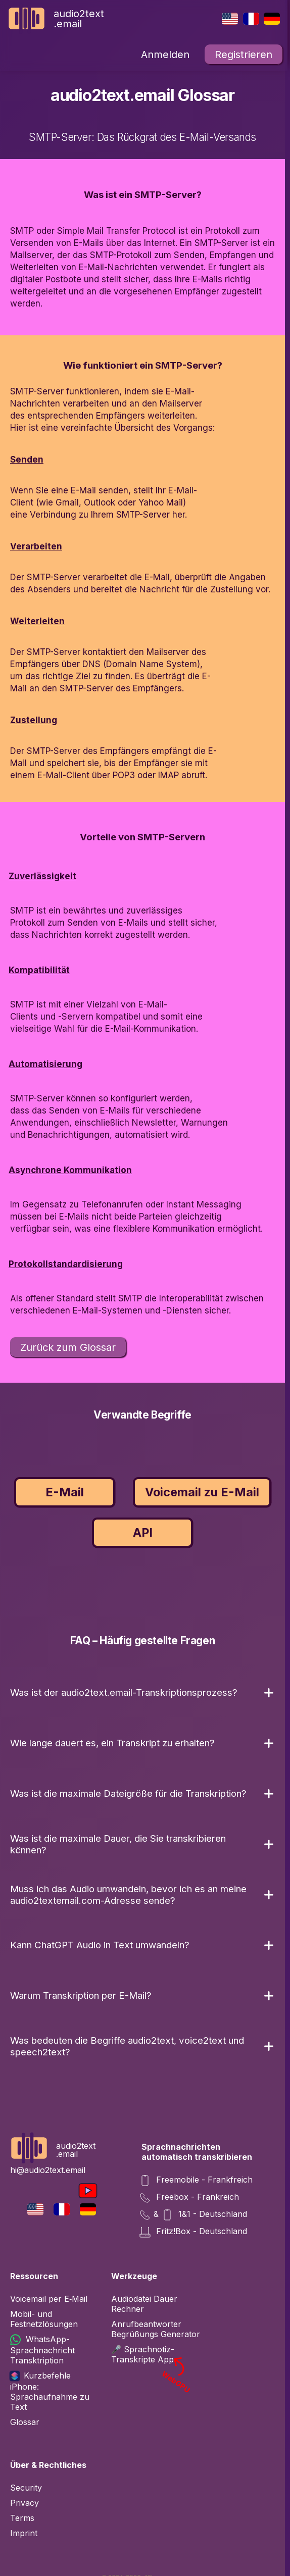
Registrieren (243, 54)
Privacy (24, 2503)
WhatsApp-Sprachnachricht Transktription (42, 2349)
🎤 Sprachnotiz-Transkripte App (156, 2354)
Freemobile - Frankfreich (197, 2181)
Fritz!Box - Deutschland (194, 2232)
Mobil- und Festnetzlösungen (44, 2319)
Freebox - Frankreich (190, 2198)
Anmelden (165, 54)
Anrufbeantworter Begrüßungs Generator (155, 2329)
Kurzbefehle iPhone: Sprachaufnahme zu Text (49, 2391)
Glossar (24, 2422)
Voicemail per (48, 2299)
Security (26, 2488)
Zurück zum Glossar (68, 1347)
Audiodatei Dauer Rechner (144, 2304)
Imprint (23, 2533)
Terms (22, 2518)
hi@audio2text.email (47, 2170)
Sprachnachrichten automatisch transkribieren (196, 2152)
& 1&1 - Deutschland (194, 2215)
